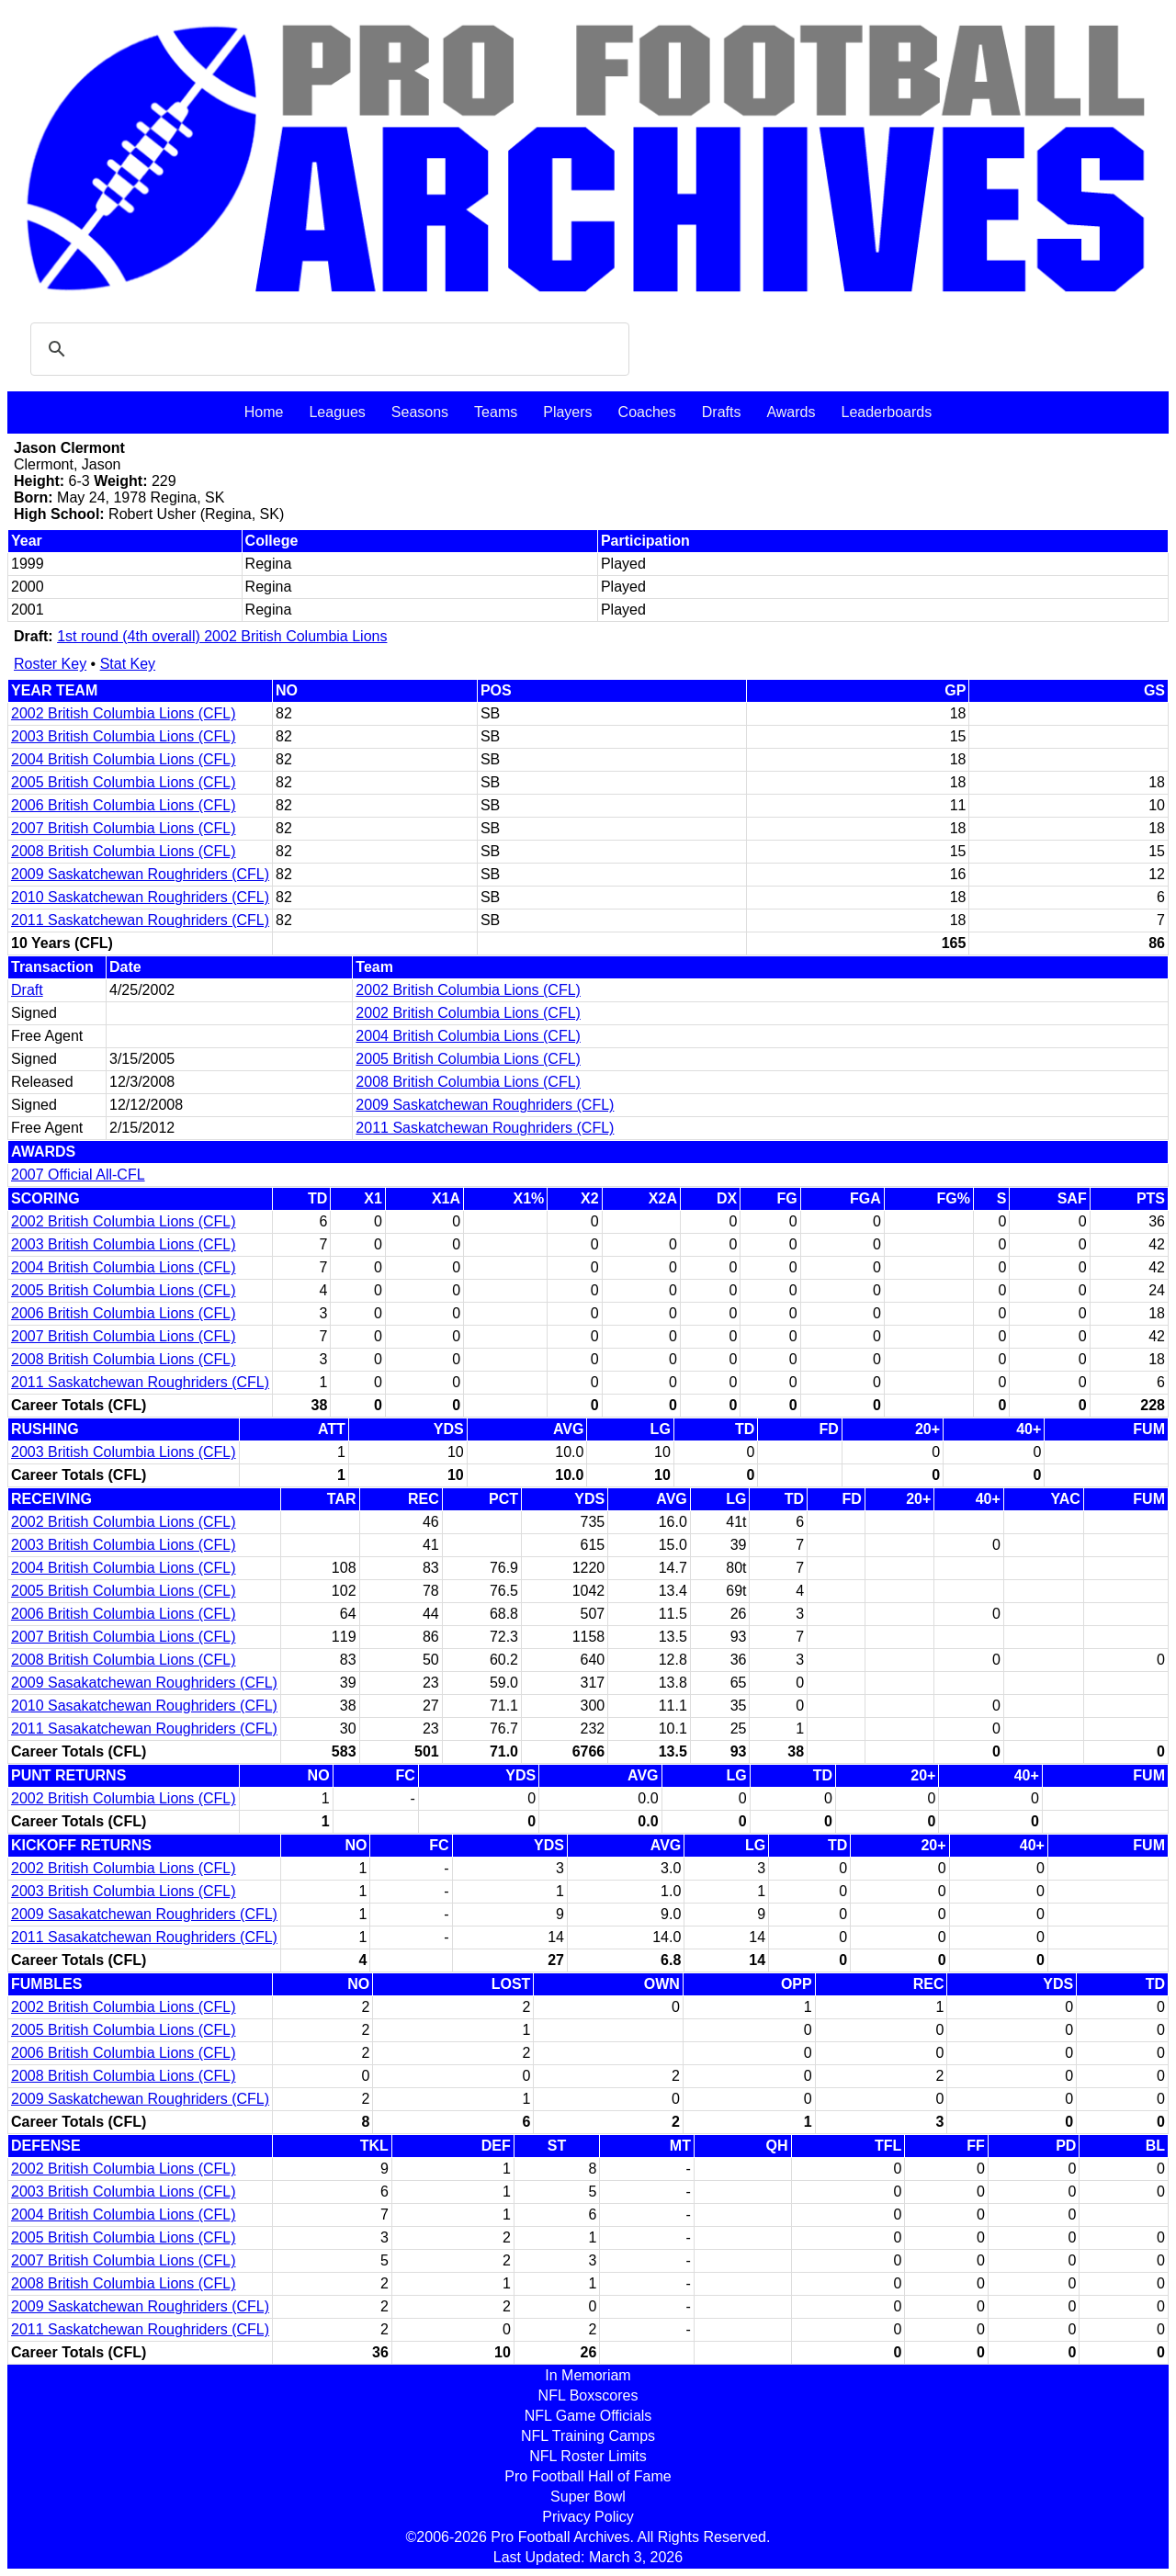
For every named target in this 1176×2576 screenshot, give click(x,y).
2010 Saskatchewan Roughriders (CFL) (140, 897)
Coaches (647, 412)
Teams (495, 412)
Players (567, 412)
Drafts (721, 412)
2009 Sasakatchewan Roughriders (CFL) (144, 1682)
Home (264, 412)
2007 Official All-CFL (78, 1174)
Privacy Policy (588, 2517)
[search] (327, 349)
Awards (790, 412)
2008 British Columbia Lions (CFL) (123, 851)
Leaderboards (886, 412)
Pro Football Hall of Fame (587, 2476)
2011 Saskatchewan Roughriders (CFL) (140, 920)
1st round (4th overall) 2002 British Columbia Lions (222, 636)
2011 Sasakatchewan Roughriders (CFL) (144, 1728)
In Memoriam (587, 2375)
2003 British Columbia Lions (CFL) (123, 736)
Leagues (337, 412)
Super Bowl (588, 2496)
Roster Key (50, 664)
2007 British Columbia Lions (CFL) (123, 828)
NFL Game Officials (588, 2415)
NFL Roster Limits (587, 2456)
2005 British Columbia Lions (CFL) (123, 782)
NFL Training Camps (588, 2436)
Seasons (419, 412)
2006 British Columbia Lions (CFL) (123, 805)
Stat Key (127, 664)
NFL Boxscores (588, 2395)
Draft (27, 990)
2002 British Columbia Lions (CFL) (123, 713)
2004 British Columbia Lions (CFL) (123, 759)
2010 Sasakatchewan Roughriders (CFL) (144, 1705)
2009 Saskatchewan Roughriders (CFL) (140, 874)
